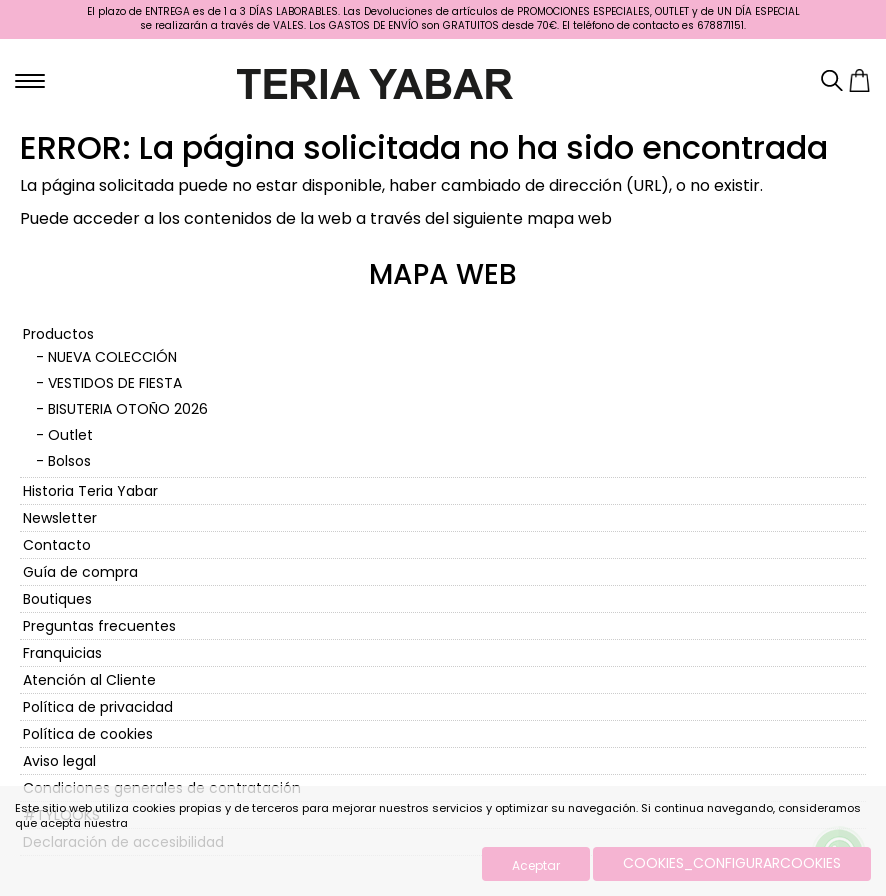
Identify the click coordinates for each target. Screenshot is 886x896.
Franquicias (62, 653)
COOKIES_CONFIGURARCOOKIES (732, 863)
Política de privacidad (98, 707)
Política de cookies (88, 734)
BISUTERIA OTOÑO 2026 (128, 409)
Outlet (70, 435)
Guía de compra (80, 572)
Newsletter (60, 518)
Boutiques (57, 599)
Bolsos (69, 461)
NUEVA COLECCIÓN (112, 357)
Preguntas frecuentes (99, 626)
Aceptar (536, 865)
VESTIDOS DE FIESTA (115, 383)
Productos (58, 334)
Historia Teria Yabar (90, 491)
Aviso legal (59, 761)
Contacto (57, 545)
